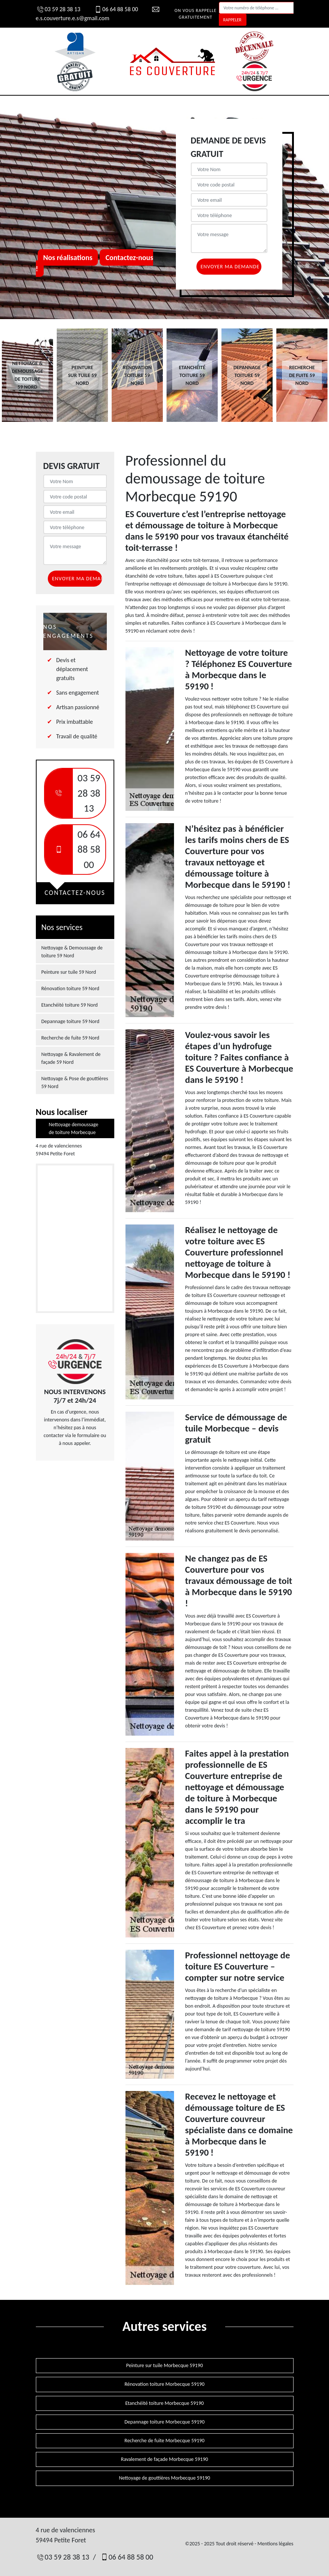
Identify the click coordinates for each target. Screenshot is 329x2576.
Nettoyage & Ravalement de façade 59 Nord (71, 1058)
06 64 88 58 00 (115, 9)
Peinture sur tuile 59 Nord (68, 972)
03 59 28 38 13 (58, 9)
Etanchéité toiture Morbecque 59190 (164, 2403)
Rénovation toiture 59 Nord (70, 988)
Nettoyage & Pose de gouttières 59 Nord (74, 1082)
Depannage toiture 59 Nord (70, 1021)
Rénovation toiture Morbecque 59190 (164, 2384)
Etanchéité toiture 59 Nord (69, 1005)
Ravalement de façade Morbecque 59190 (164, 2459)
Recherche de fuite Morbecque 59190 (164, 2440)
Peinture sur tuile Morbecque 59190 (164, 2365)
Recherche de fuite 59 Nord (70, 1038)
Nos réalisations (68, 257)
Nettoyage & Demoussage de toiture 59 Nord (72, 952)
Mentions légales (275, 2544)
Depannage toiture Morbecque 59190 (164, 2422)
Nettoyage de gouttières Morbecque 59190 (164, 2478)
